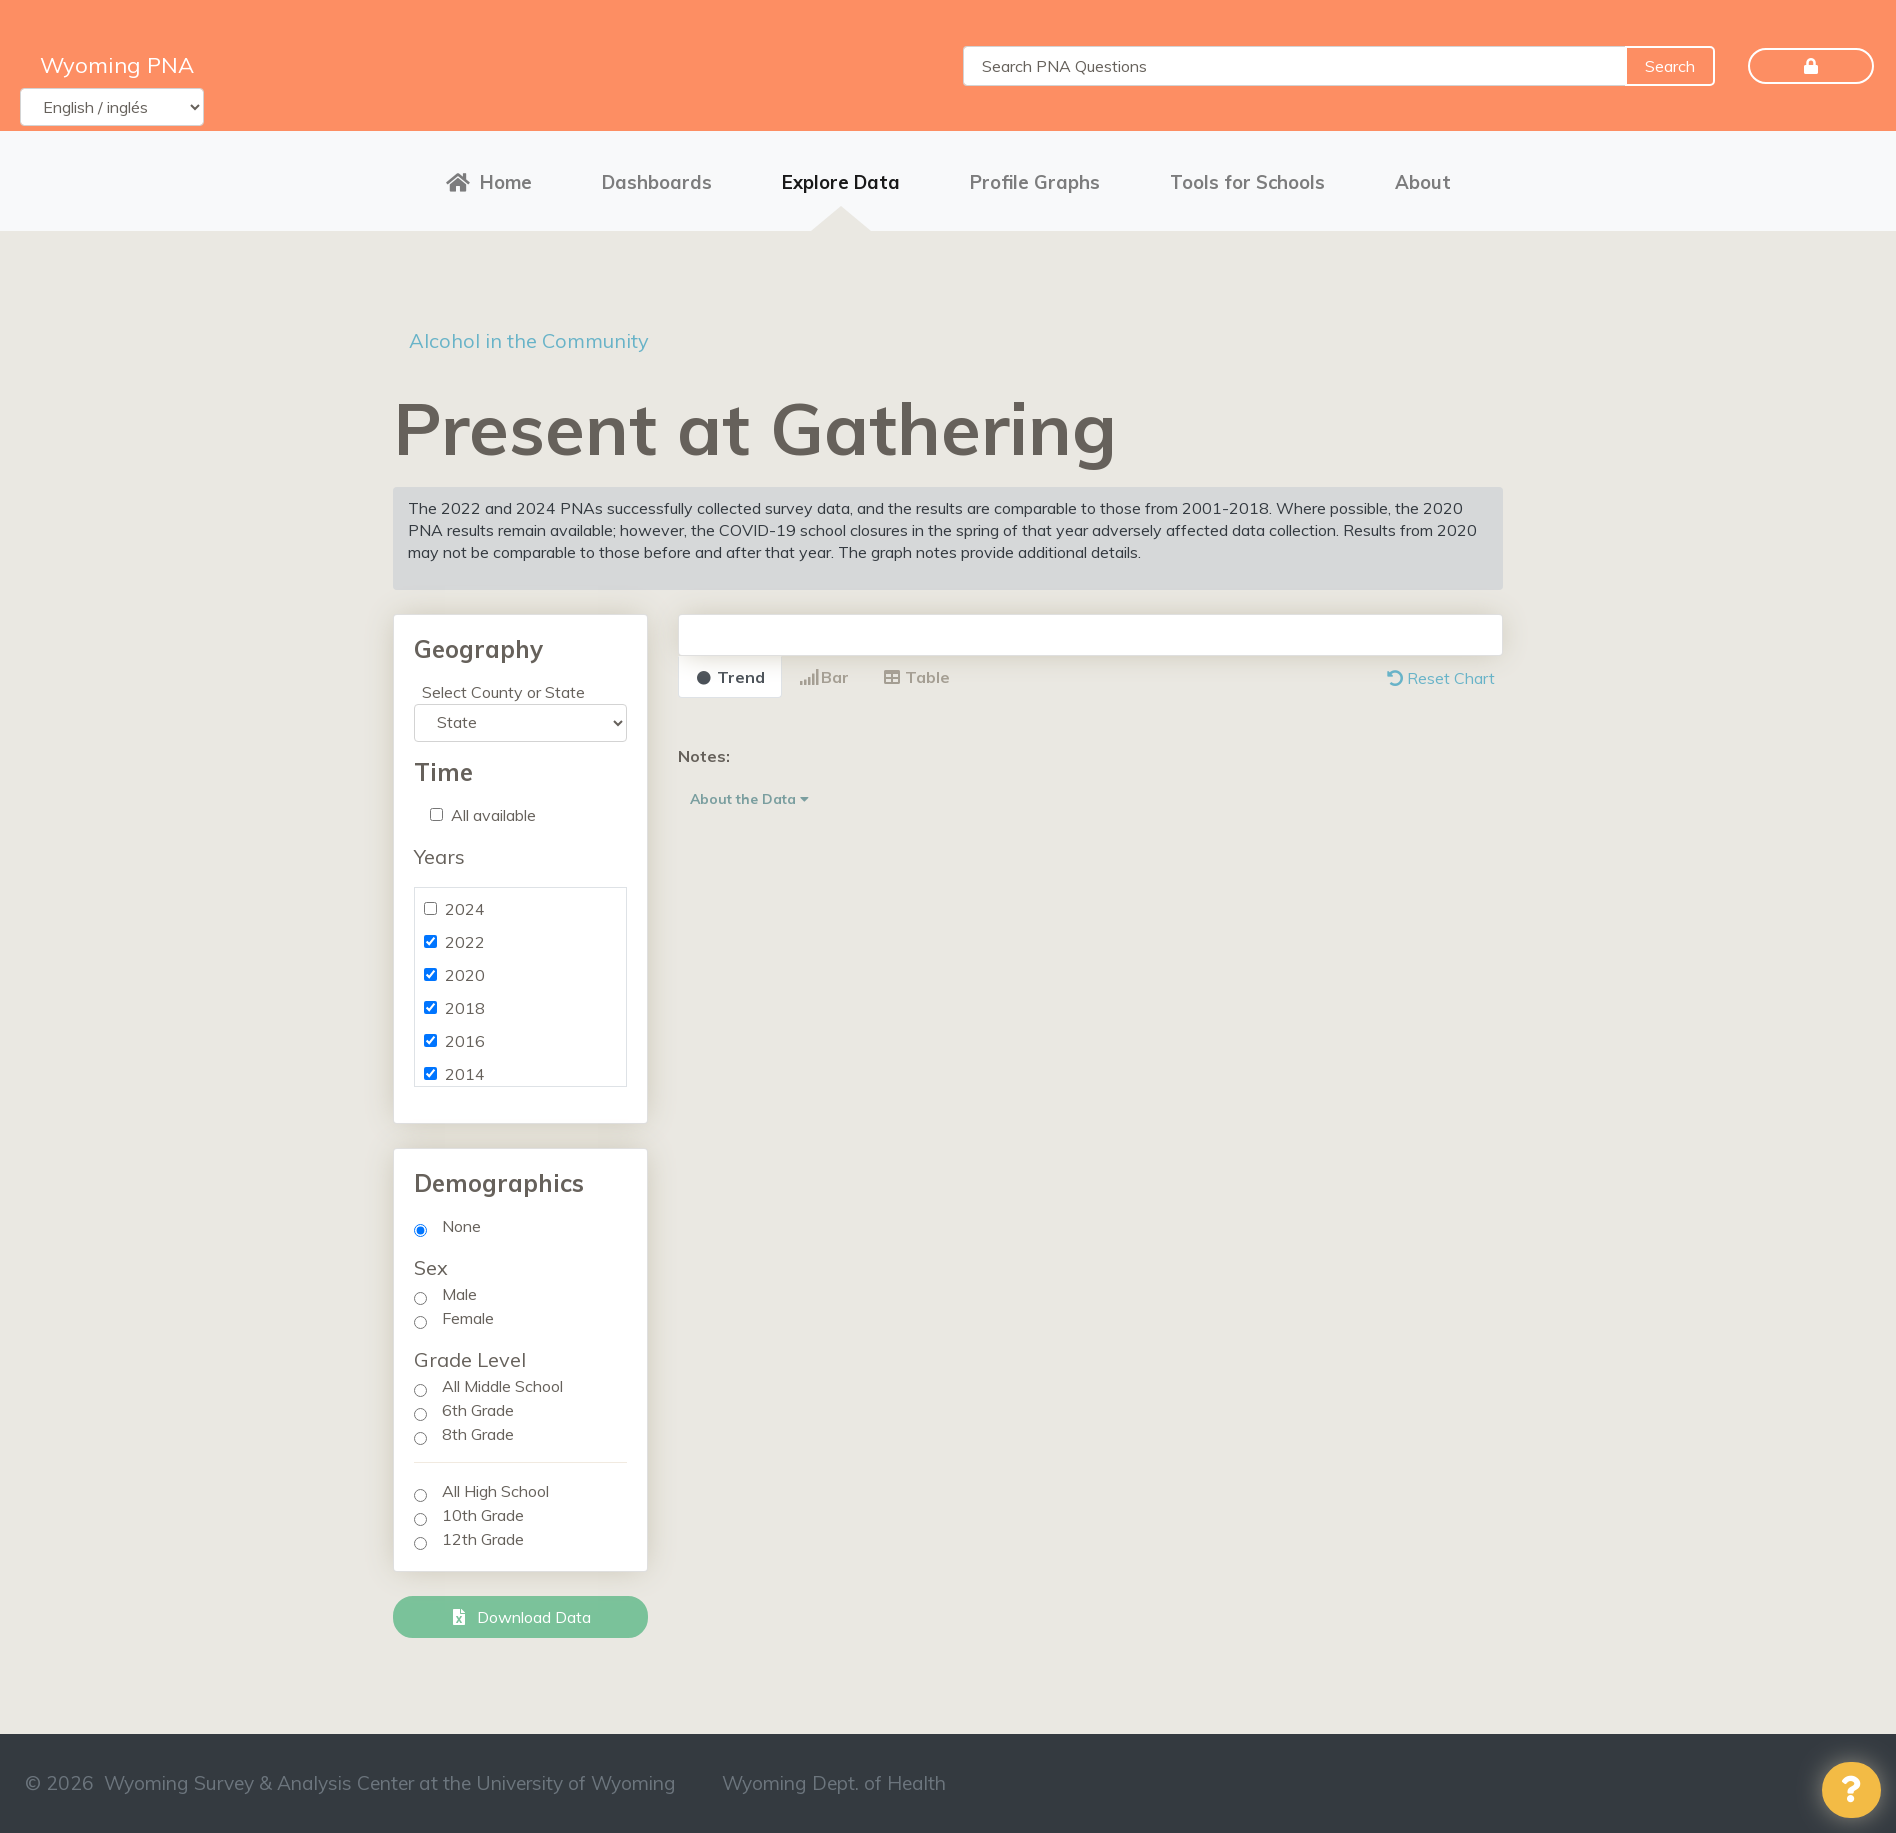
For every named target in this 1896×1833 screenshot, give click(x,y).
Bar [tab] (824, 677)
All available (493, 815)
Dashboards (657, 182)
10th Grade (483, 1515)
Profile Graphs (1035, 182)
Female (468, 1318)
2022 (465, 942)
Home (489, 182)
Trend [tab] (730, 677)
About (1423, 182)
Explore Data (841, 182)
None (461, 1226)
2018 (465, 1008)
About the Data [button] (749, 799)
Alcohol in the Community (529, 340)
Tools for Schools (1247, 182)
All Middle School (502, 1386)
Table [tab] (916, 677)
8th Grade (478, 1434)
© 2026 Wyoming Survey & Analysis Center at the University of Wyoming (350, 1783)
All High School (495, 1491)
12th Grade (483, 1539)
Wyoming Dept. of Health (834, 1783)
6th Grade (478, 1410)
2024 (465, 909)
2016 (465, 1041)
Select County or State (503, 692)
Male (459, 1294)
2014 (465, 1074)
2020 (465, 975)
